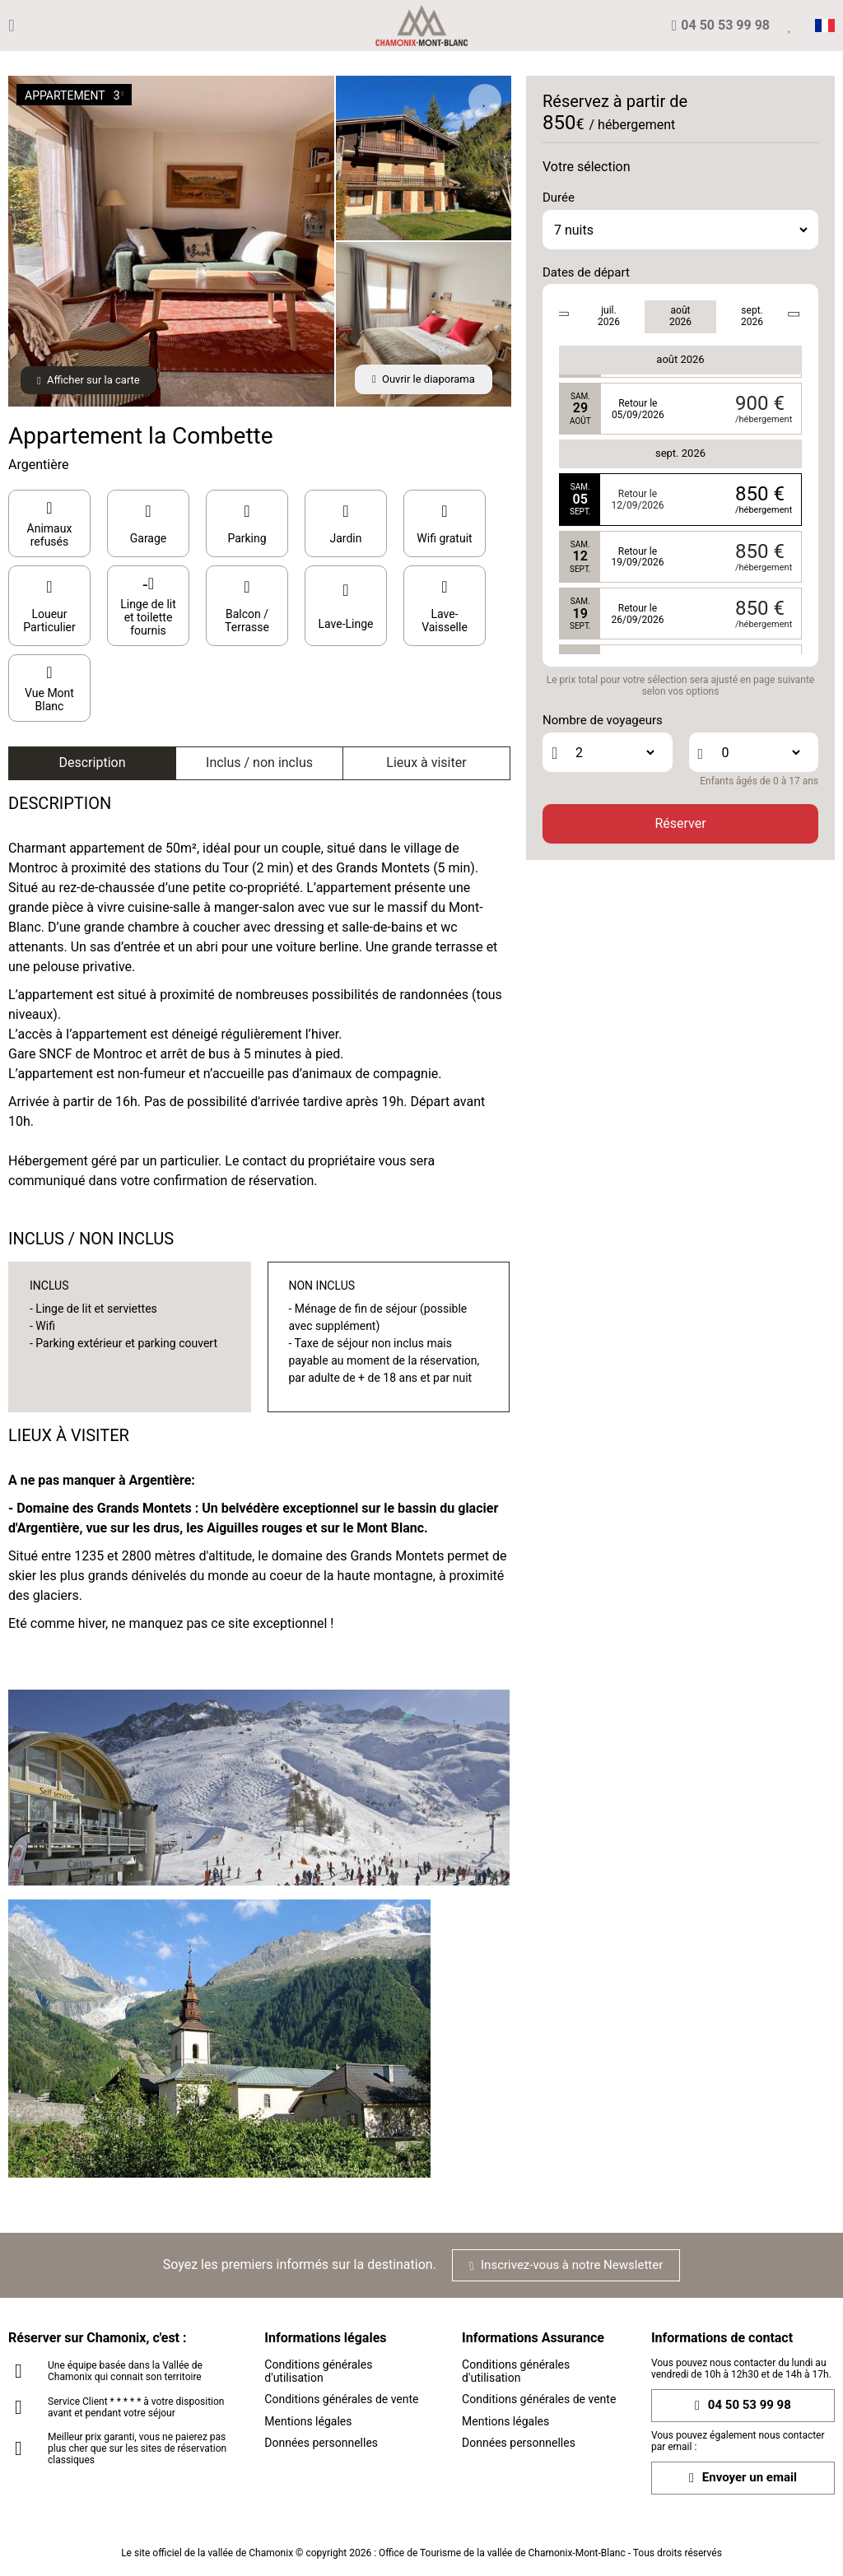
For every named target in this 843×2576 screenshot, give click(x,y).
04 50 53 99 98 (743, 2405)
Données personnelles (321, 2442)
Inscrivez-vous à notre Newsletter (566, 2264)
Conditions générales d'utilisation (318, 2371)
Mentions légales (308, 2421)
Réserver (680, 823)
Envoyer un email (743, 2477)
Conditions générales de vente (341, 2399)
